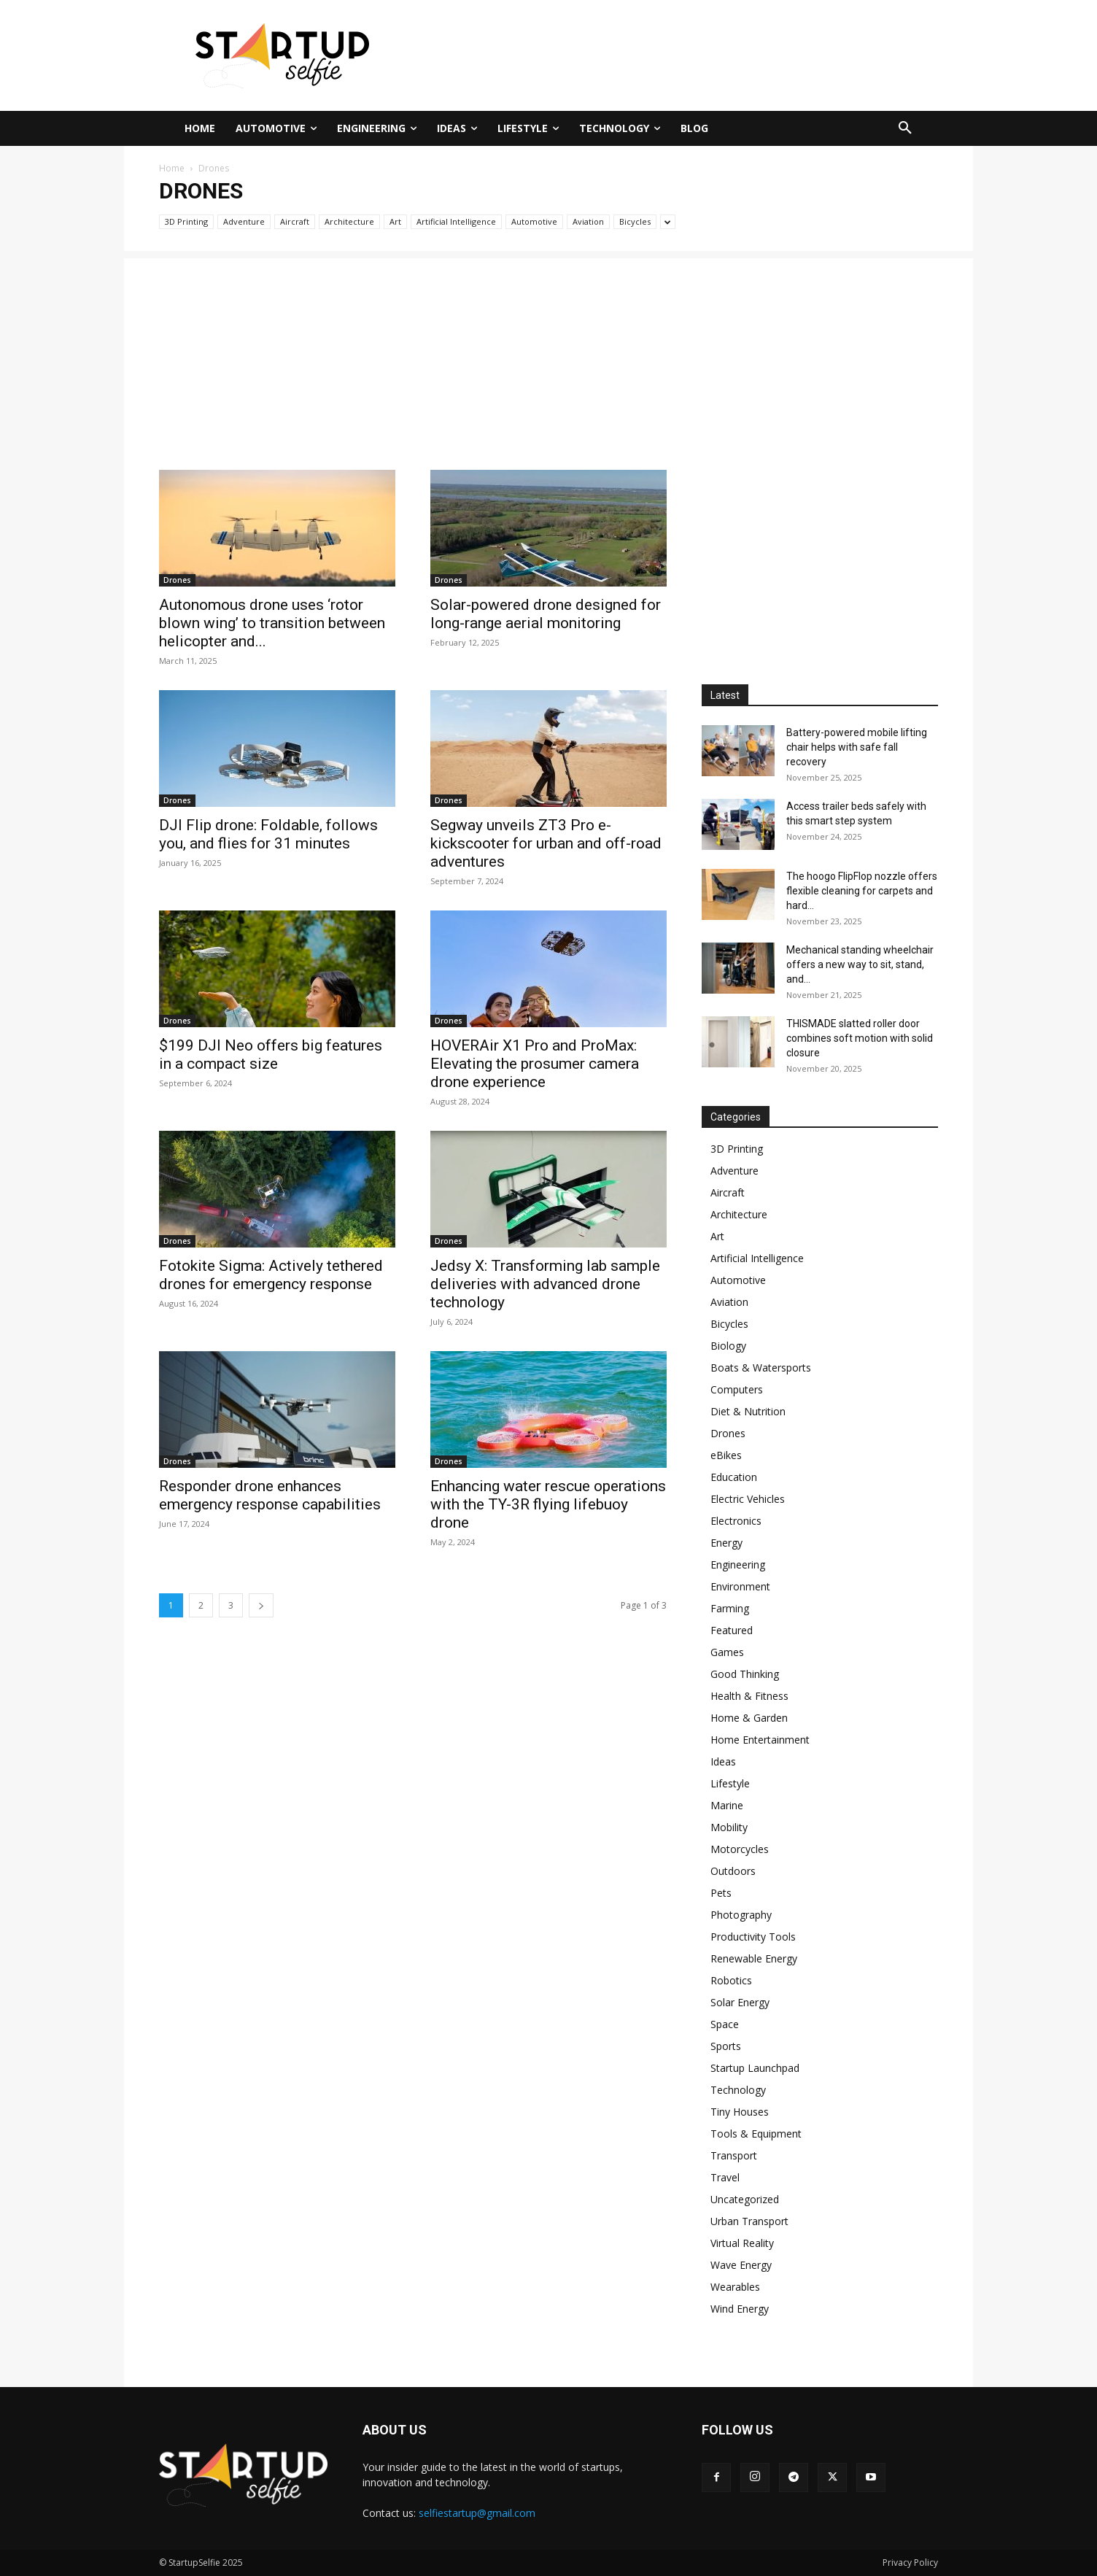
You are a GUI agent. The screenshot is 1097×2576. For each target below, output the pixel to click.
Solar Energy (740, 2002)
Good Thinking (744, 1674)
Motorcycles (739, 1849)
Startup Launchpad (754, 2068)
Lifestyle (730, 1783)
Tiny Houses (739, 2112)
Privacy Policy (910, 2562)
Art (395, 221)
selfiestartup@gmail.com (477, 2513)
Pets (721, 1893)
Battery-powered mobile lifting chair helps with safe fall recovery (856, 747)
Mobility (729, 1827)
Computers (736, 1389)
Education (733, 1477)
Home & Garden (749, 1718)
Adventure (244, 221)
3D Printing (186, 221)
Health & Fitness (749, 1696)
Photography (741, 1915)
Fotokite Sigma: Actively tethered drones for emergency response (271, 1275)
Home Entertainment (760, 1740)
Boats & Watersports (760, 1367)
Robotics (731, 1980)
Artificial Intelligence (456, 221)
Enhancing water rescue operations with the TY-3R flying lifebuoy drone (548, 1504)
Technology (738, 2090)
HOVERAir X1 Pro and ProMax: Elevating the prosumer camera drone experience (534, 1064)
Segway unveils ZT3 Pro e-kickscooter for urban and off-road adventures (546, 843)
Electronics (735, 1521)
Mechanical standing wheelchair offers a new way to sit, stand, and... (860, 964)
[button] (905, 128)
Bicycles (635, 221)
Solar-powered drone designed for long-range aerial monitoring (545, 614)
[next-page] (261, 1605)
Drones (177, 580)
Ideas (723, 1761)
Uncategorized (744, 2199)
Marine (726, 1805)
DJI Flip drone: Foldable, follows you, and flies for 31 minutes (268, 834)
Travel (725, 2177)
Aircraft (294, 221)
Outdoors (733, 1871)
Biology (728, 1346)
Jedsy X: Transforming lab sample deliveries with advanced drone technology (545, 1284)
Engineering (737, 1564)
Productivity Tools (753, 1936)
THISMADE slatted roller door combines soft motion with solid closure (859, 1038)
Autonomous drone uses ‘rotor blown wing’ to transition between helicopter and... (272, 623)
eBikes (726, 1455)
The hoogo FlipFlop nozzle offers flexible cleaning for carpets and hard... (861, 890)
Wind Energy (739, 2309)
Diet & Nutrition (748, 1411)
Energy (726, 1543)
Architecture (349, 221)
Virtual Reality (742, 2243)
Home (172, 168)
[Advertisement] (690, 53)
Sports (725, 2046)
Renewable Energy (753, 1958)
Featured (731, 1630)
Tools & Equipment (756, 2133)
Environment (740, 1586)
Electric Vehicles (747, 1499)
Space (724, 2024)
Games (727, 1652)
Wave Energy (741, 2265)
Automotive (534, 221)
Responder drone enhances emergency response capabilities (270, 1495)
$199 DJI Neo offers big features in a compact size (270, 1054)
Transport (733, 2155)
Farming (729, 1608)
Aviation (588, 221)
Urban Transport (749, 2221)
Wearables (735, 2287)
